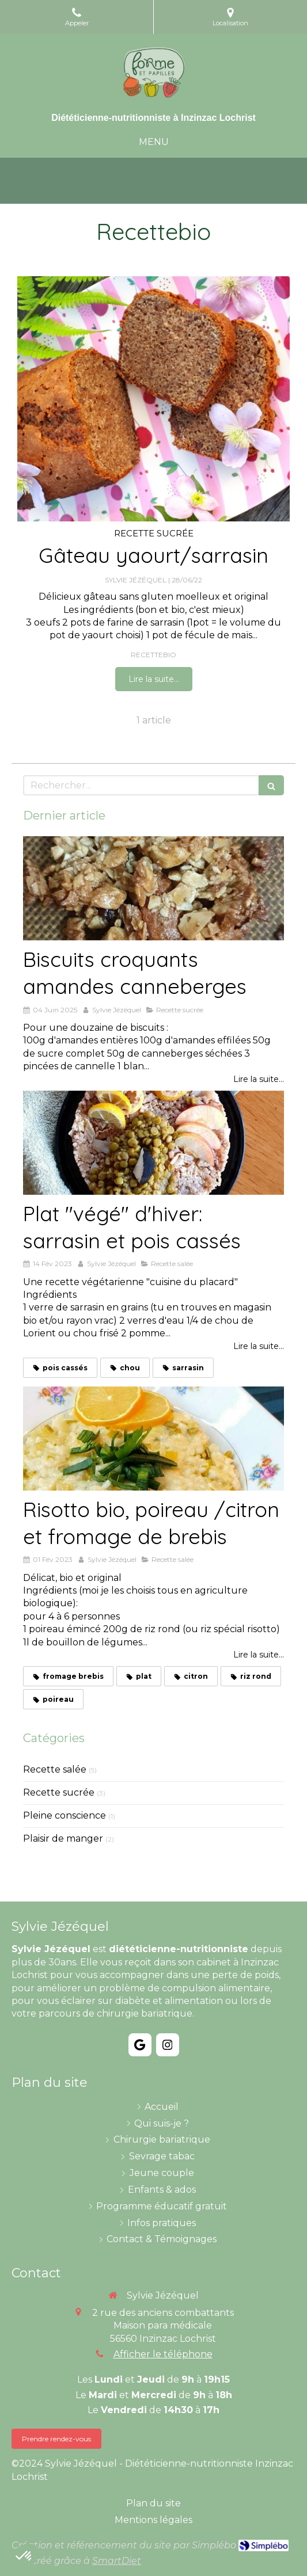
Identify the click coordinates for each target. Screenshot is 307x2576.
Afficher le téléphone (163, 2354)
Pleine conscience (64, 1815)
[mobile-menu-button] (154, 142)
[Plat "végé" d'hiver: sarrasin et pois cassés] (153, 1143)
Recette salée (54, 1769)
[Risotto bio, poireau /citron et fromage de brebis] (153, 1438)
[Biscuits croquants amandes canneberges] (153, 888)
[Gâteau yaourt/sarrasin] (153, 398)
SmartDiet (116, 2560)
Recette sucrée (58, 1792)
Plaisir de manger (63, 1838)
